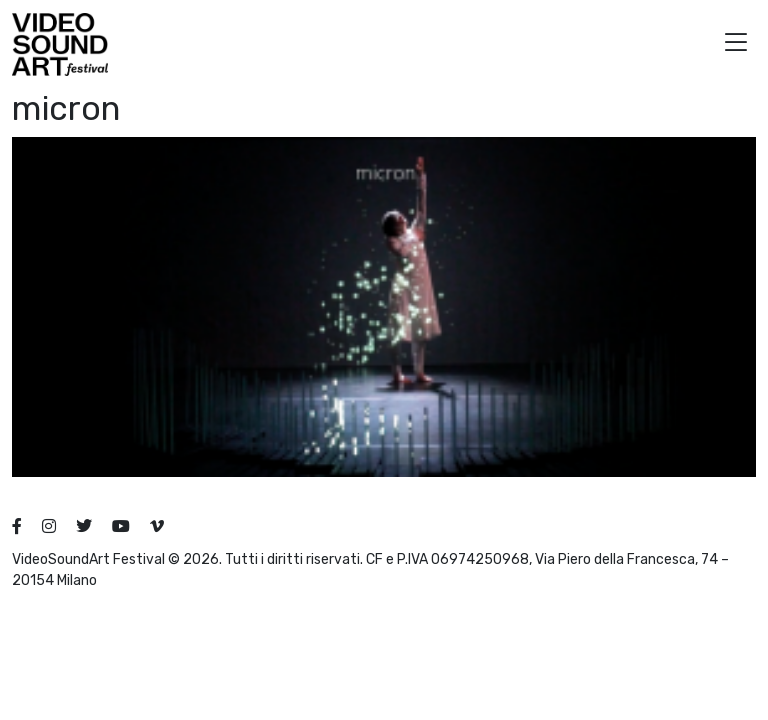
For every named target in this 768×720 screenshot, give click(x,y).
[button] (736, 44)
